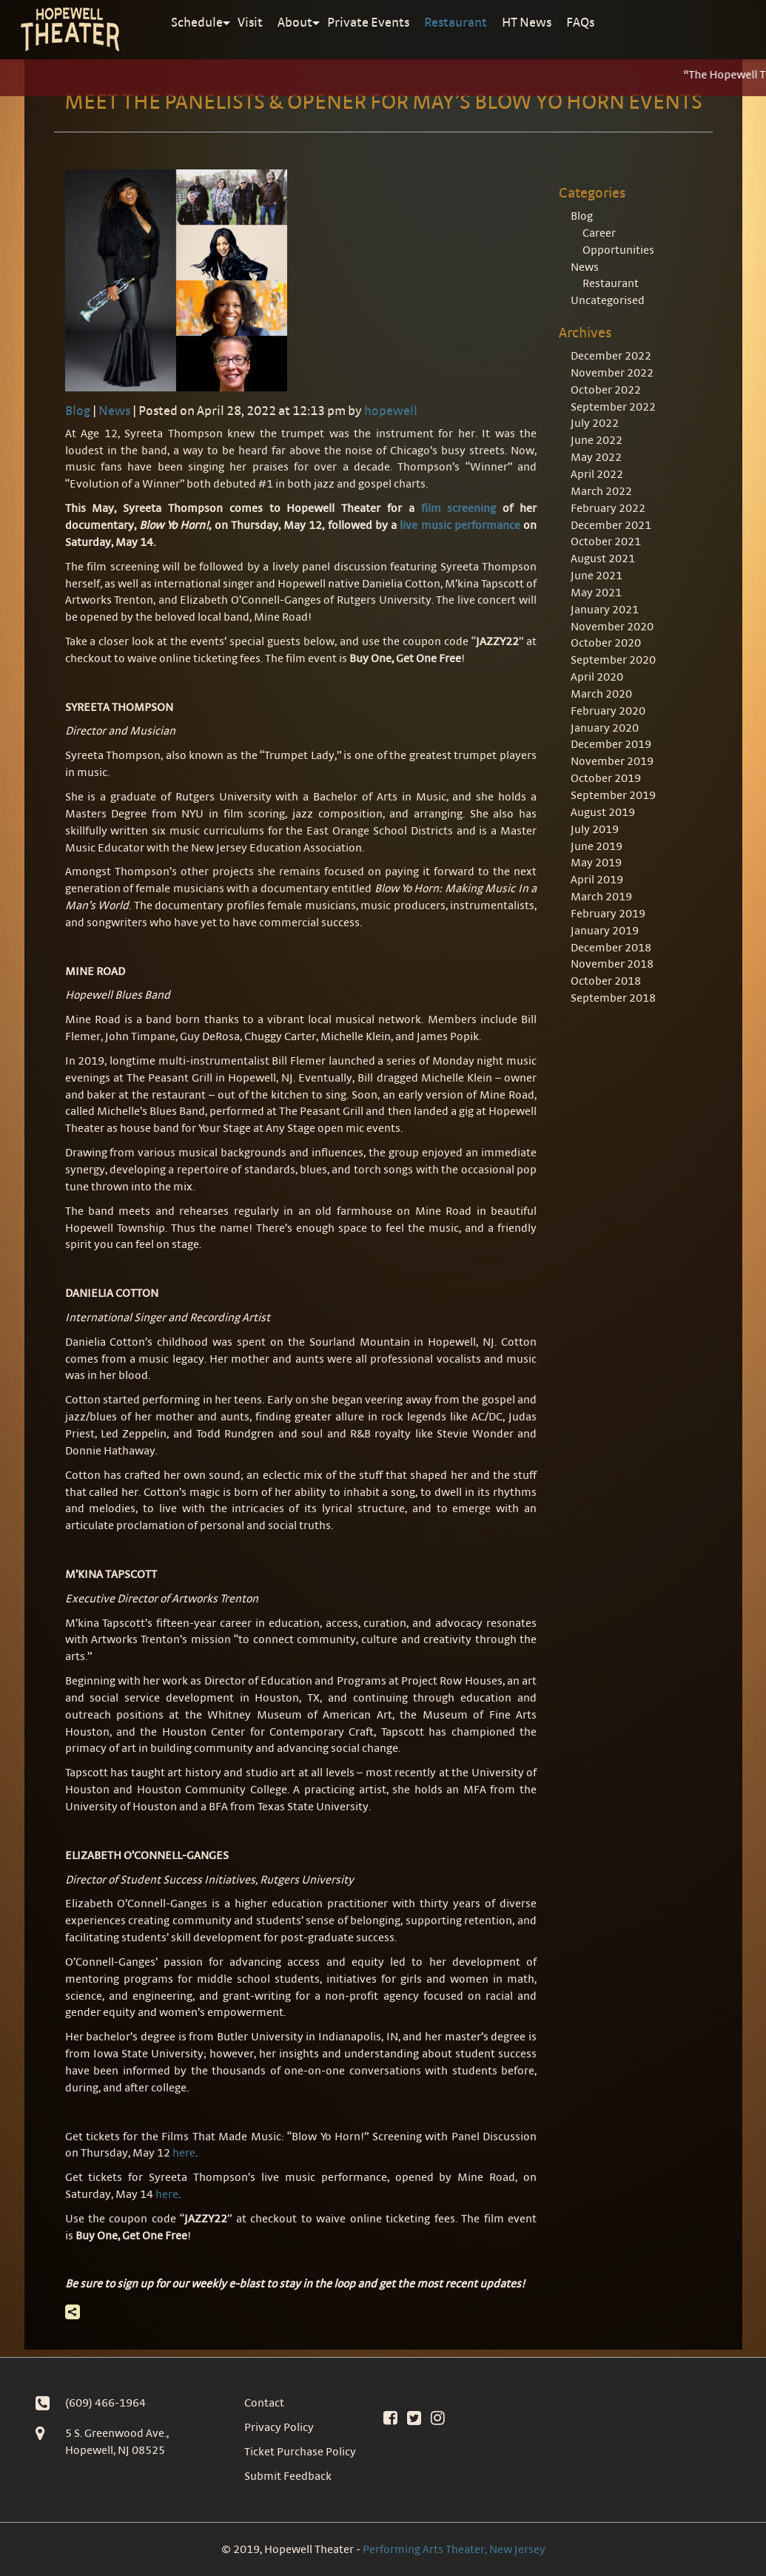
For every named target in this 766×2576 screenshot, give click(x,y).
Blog (77, 410)
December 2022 (611, 355)
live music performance (460, 525)
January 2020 (605, 728)
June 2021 (596, 575)
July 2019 (595, 829)
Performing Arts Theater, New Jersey (454, 2549)
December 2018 (611, 947)
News (114, 410)
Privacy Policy (279, 2427)
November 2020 (612, 626)
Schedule (197, 22)
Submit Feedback (288, 2476)
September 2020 (613, 660)
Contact (264, 2402)
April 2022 (597, 474)
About (295, 22)
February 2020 (608, 711)
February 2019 (608, 913)
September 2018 (613, 998)
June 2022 (596, 440)
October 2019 (606, 778)
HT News (526, 22)
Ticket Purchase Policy (300, 2451)
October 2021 (606, 541)
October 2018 (606, 981)
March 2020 (601, 694)
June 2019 (596, 846)
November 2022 (612, 372)
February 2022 (608, 508)
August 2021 (603, 558)
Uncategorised (608, 300)
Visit (250, 22)
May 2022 (596, 457)
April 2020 (597, 677)
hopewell (390, 410)
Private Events (368, 22)
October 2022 (606, 389)
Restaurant (455, 22)
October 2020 (606, 642)
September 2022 (613, 406)
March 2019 (601, 896)
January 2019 (605, 930)
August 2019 (603, 812)
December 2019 (611, 744)
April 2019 (597, 879)
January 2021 (605, 609)
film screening (459, 508)
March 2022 (601, 491)
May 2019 (596, 862)
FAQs (580, 22)
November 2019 (612, 761)
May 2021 (596, 592)
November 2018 (612, 964)
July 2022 (595, 423)
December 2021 (611, 525)
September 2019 (613, 795)
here (183, 2152)
